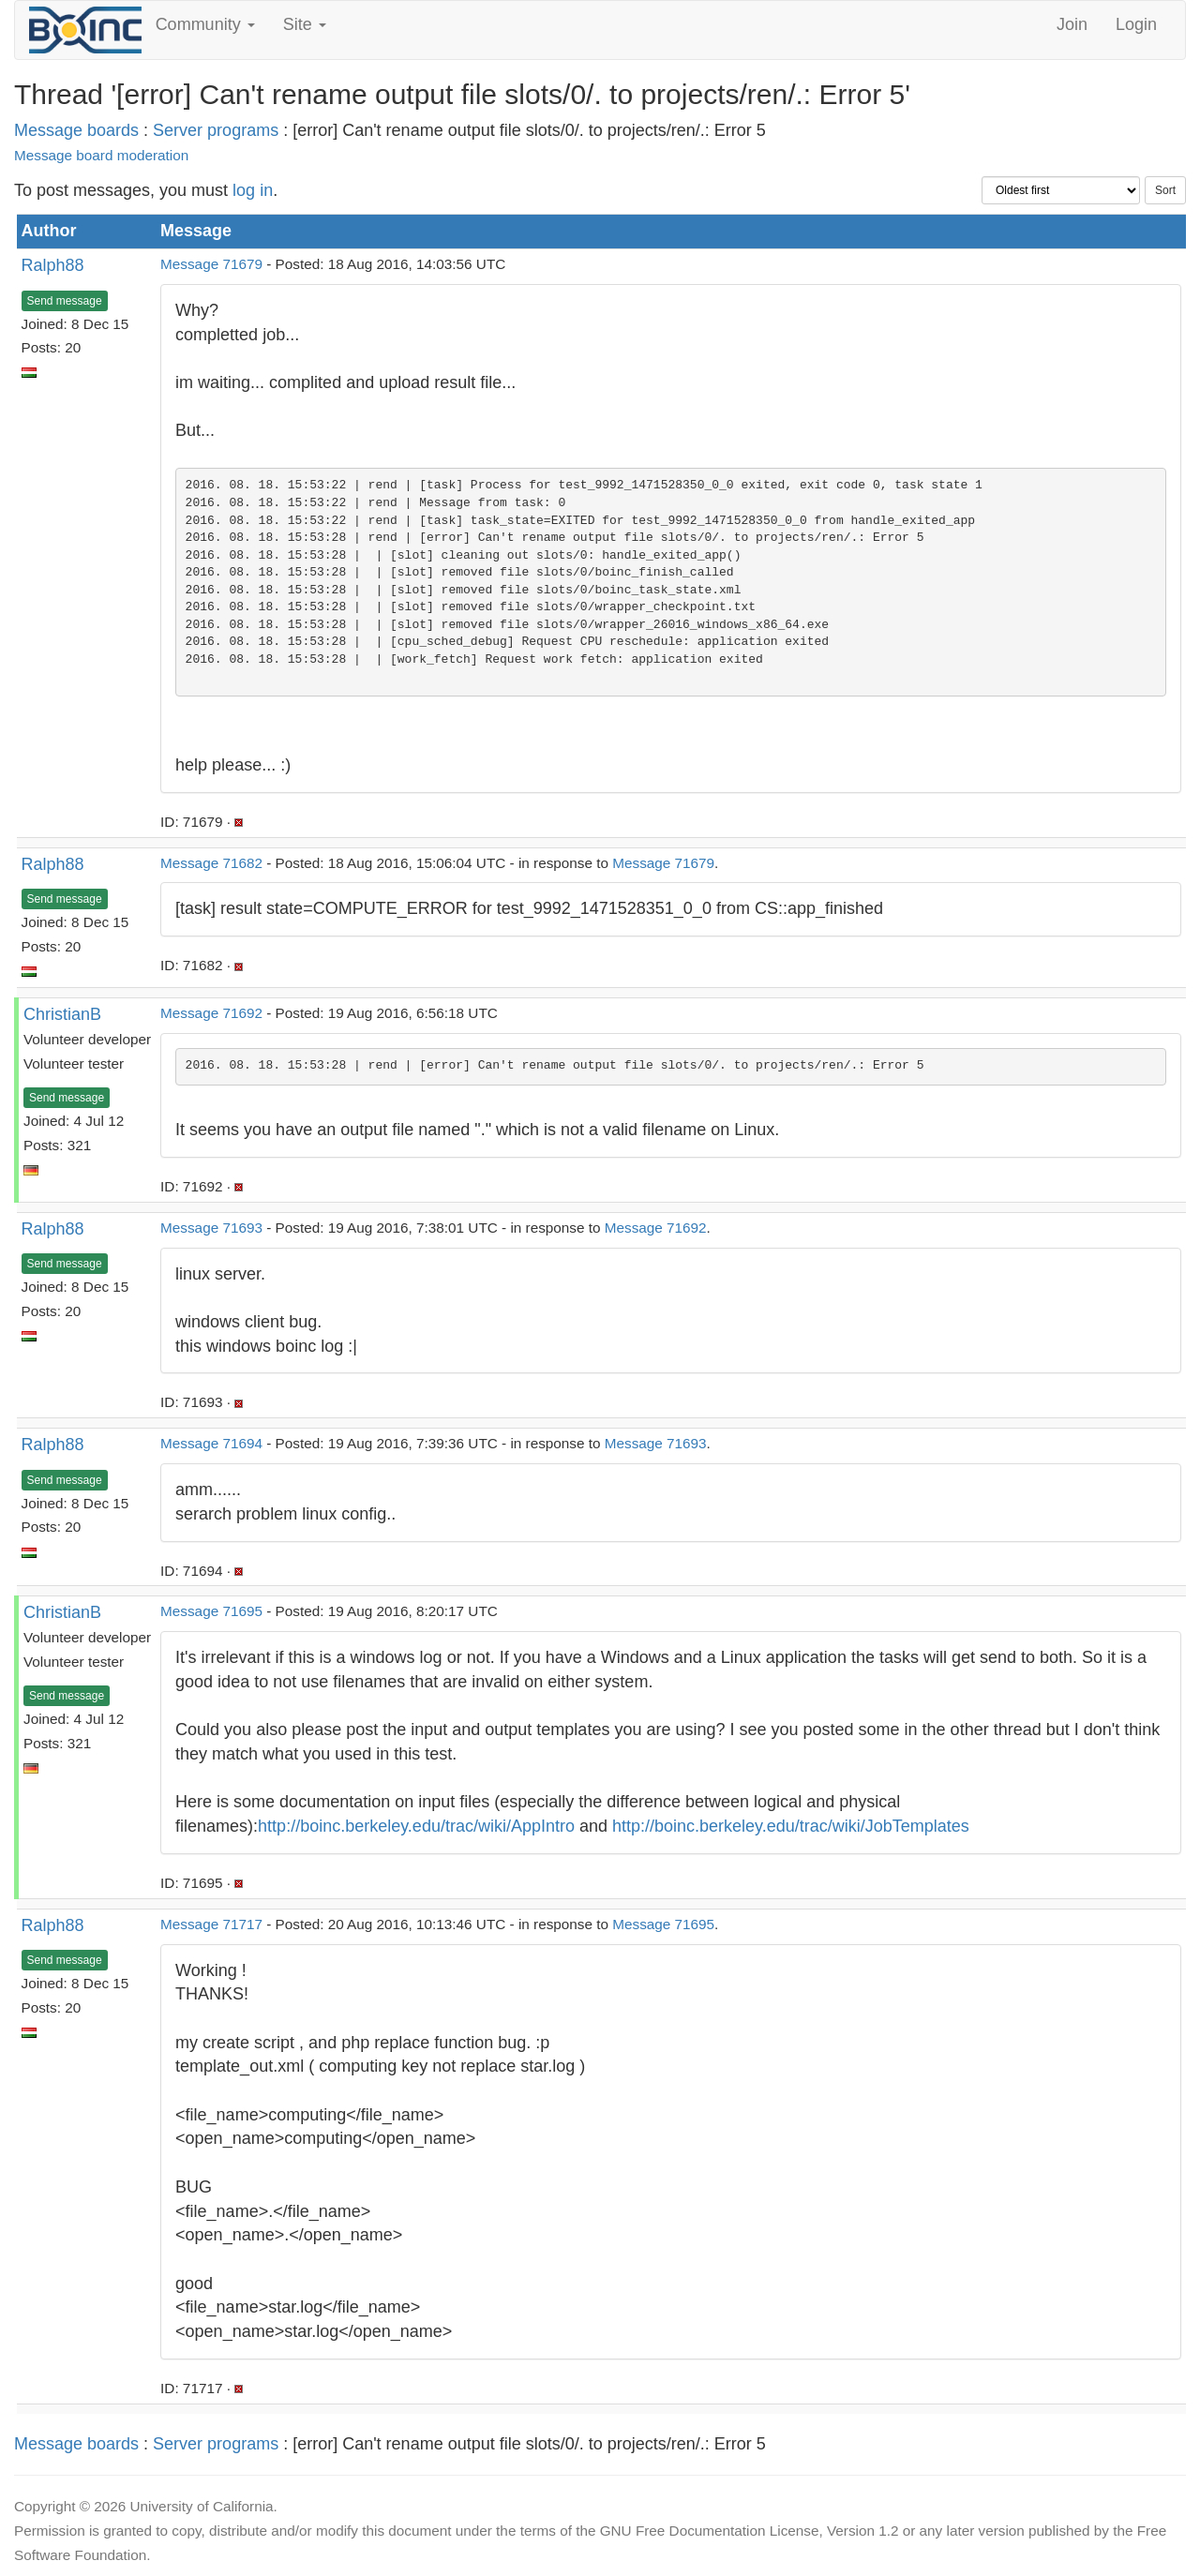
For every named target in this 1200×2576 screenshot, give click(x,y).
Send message (64, 300)
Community (205, 24)
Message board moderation (101, 155)
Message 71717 (211, 1924)
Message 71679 (211, 264)
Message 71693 (211, 1228)
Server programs (215, 130)
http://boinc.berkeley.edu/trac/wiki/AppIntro (416, 1826)
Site (304, 24)
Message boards (76, 130)
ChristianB (62, 1014)
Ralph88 (53, 265)
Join (1072, 24)
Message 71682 (211, 863)
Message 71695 (211, 1611)
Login (1136, 24)
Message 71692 (211, 1013)
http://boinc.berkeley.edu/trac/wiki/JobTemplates (790, 1826)
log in (252, 190)
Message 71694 (211, 1443)
